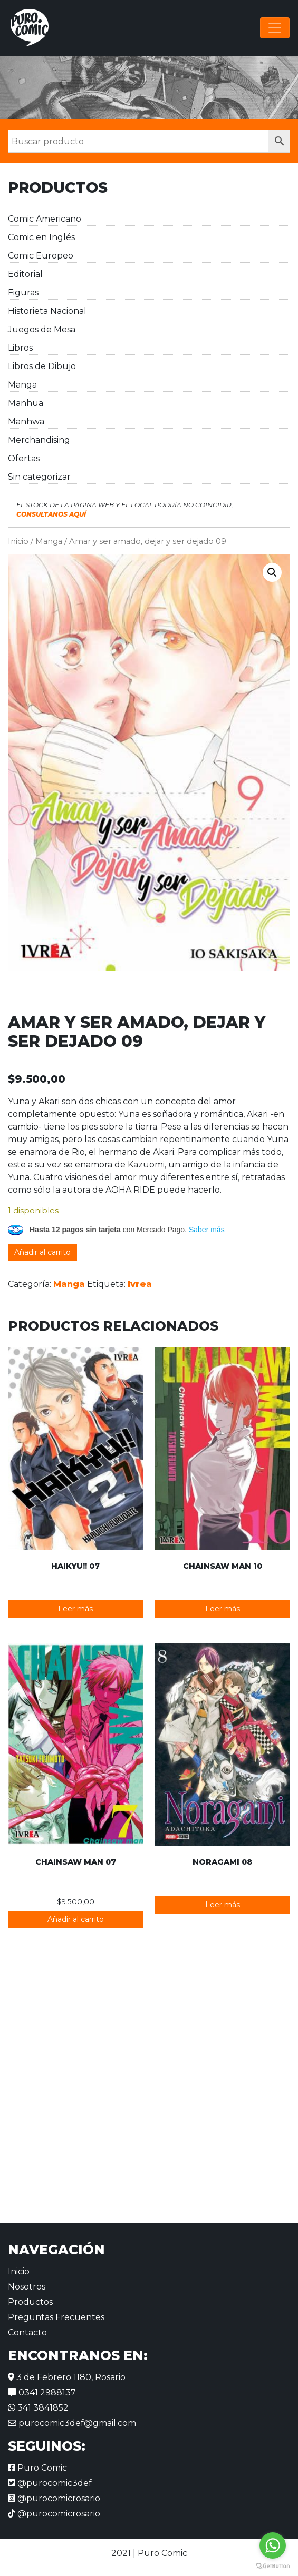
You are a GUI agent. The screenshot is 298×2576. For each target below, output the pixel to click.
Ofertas (24, 458)
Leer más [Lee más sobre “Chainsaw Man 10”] (222, 1608)
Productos (30, 2302)
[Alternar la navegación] (275, 27)
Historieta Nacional (47, 311)
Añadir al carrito (42, 1252)
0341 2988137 (42, 2392)
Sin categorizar (39, 477)
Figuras (23, 293)
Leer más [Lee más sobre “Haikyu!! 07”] (75, 1608)
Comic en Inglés (41, 237)
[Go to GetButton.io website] (273, 2565)
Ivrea (140, 1284)
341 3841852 (38, 2408)
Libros (20, 348)
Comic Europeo (40, 256)
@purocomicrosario (54, 2498)
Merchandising (39, 440)
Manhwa (26, 422)
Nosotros (26, 2287)
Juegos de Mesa (41, 329)
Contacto (27, 2332)
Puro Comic (37, 2468)
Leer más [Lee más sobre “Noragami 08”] (222, 1904)
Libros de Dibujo (42, 366)
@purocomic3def (50, 2483)
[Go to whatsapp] (272, 2545)
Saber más (207, 1229)
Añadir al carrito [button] (75, 1919)
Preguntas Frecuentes (56, 2317)
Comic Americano (44, 219)
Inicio (18, 541)
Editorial (25, 274)
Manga (22, 385)
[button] (272, 572)
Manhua (25, 403)
